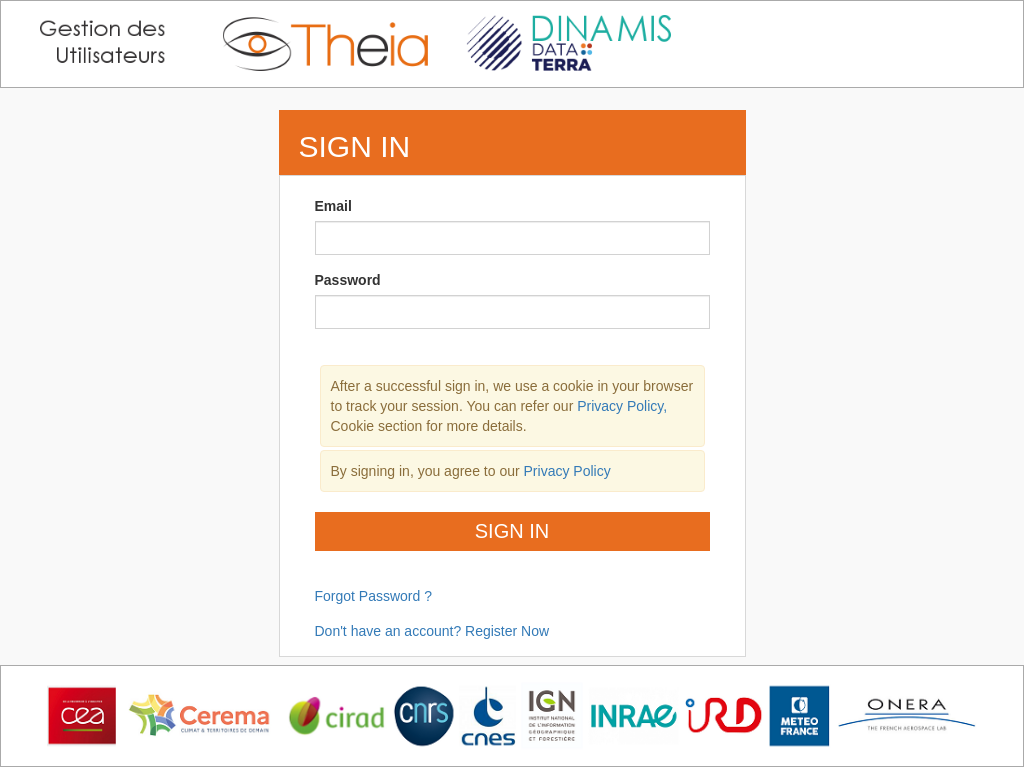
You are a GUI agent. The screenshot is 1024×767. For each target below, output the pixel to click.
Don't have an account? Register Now (432, 631)
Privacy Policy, (622, 406)
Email (333, 206)
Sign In (512, 531)
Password (348, 280)
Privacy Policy (567, 471)
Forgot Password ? (374, 596)
